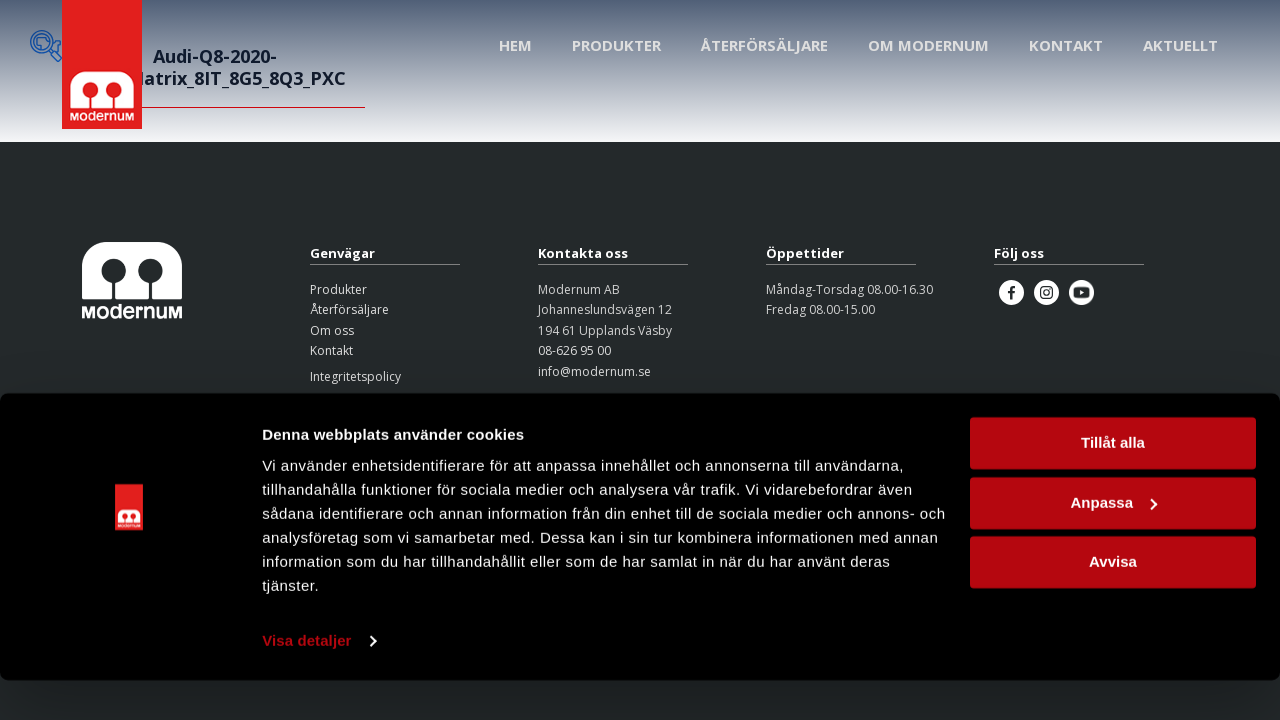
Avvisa (1113, 601)
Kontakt (331, 350)
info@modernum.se (594, 371)
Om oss (332, 330)
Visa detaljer (306, 680)
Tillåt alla (1113, 482)
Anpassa (1113, 541)
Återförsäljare (349, 309)
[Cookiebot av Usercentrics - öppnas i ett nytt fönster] (129, 681)
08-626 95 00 (574, 350)
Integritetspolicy (355, 376)
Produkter (338, 289)
